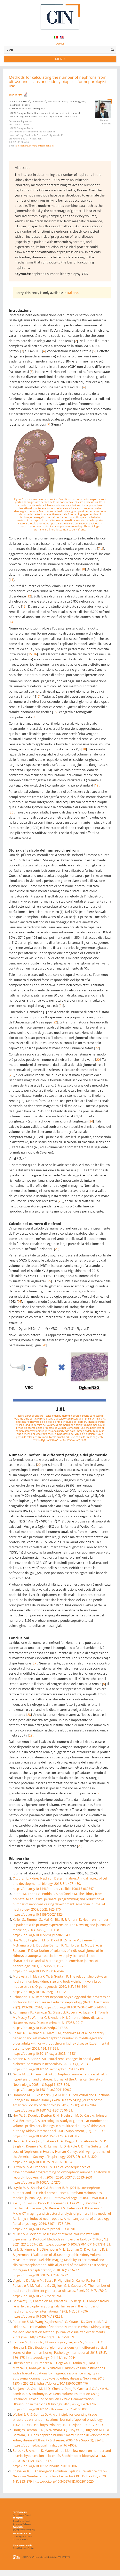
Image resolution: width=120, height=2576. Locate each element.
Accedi (60, 43)
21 (61, 1006)
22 (55, 1022)
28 (29, 1715)
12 (29, 596)
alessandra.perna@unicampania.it (34, 145)
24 (91, 1121)
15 (30, 654)
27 (34, 1663)
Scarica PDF (15, 94)
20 (11, 812)
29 (30, 1735)
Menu (60, 59)
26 (19, 1301)
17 (38, 696)
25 (60, 1201)
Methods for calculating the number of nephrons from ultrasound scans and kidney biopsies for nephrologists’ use (59, 81)
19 (35, 717)
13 (24, 606)
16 (35, 654)
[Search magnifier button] (112, 50)
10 (83, 569)
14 (11, 622)
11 (11, 580)
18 (55, 712)
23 (11, 1075)
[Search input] (57, 49)
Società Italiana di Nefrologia (44, 2557)
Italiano (72, 293)
